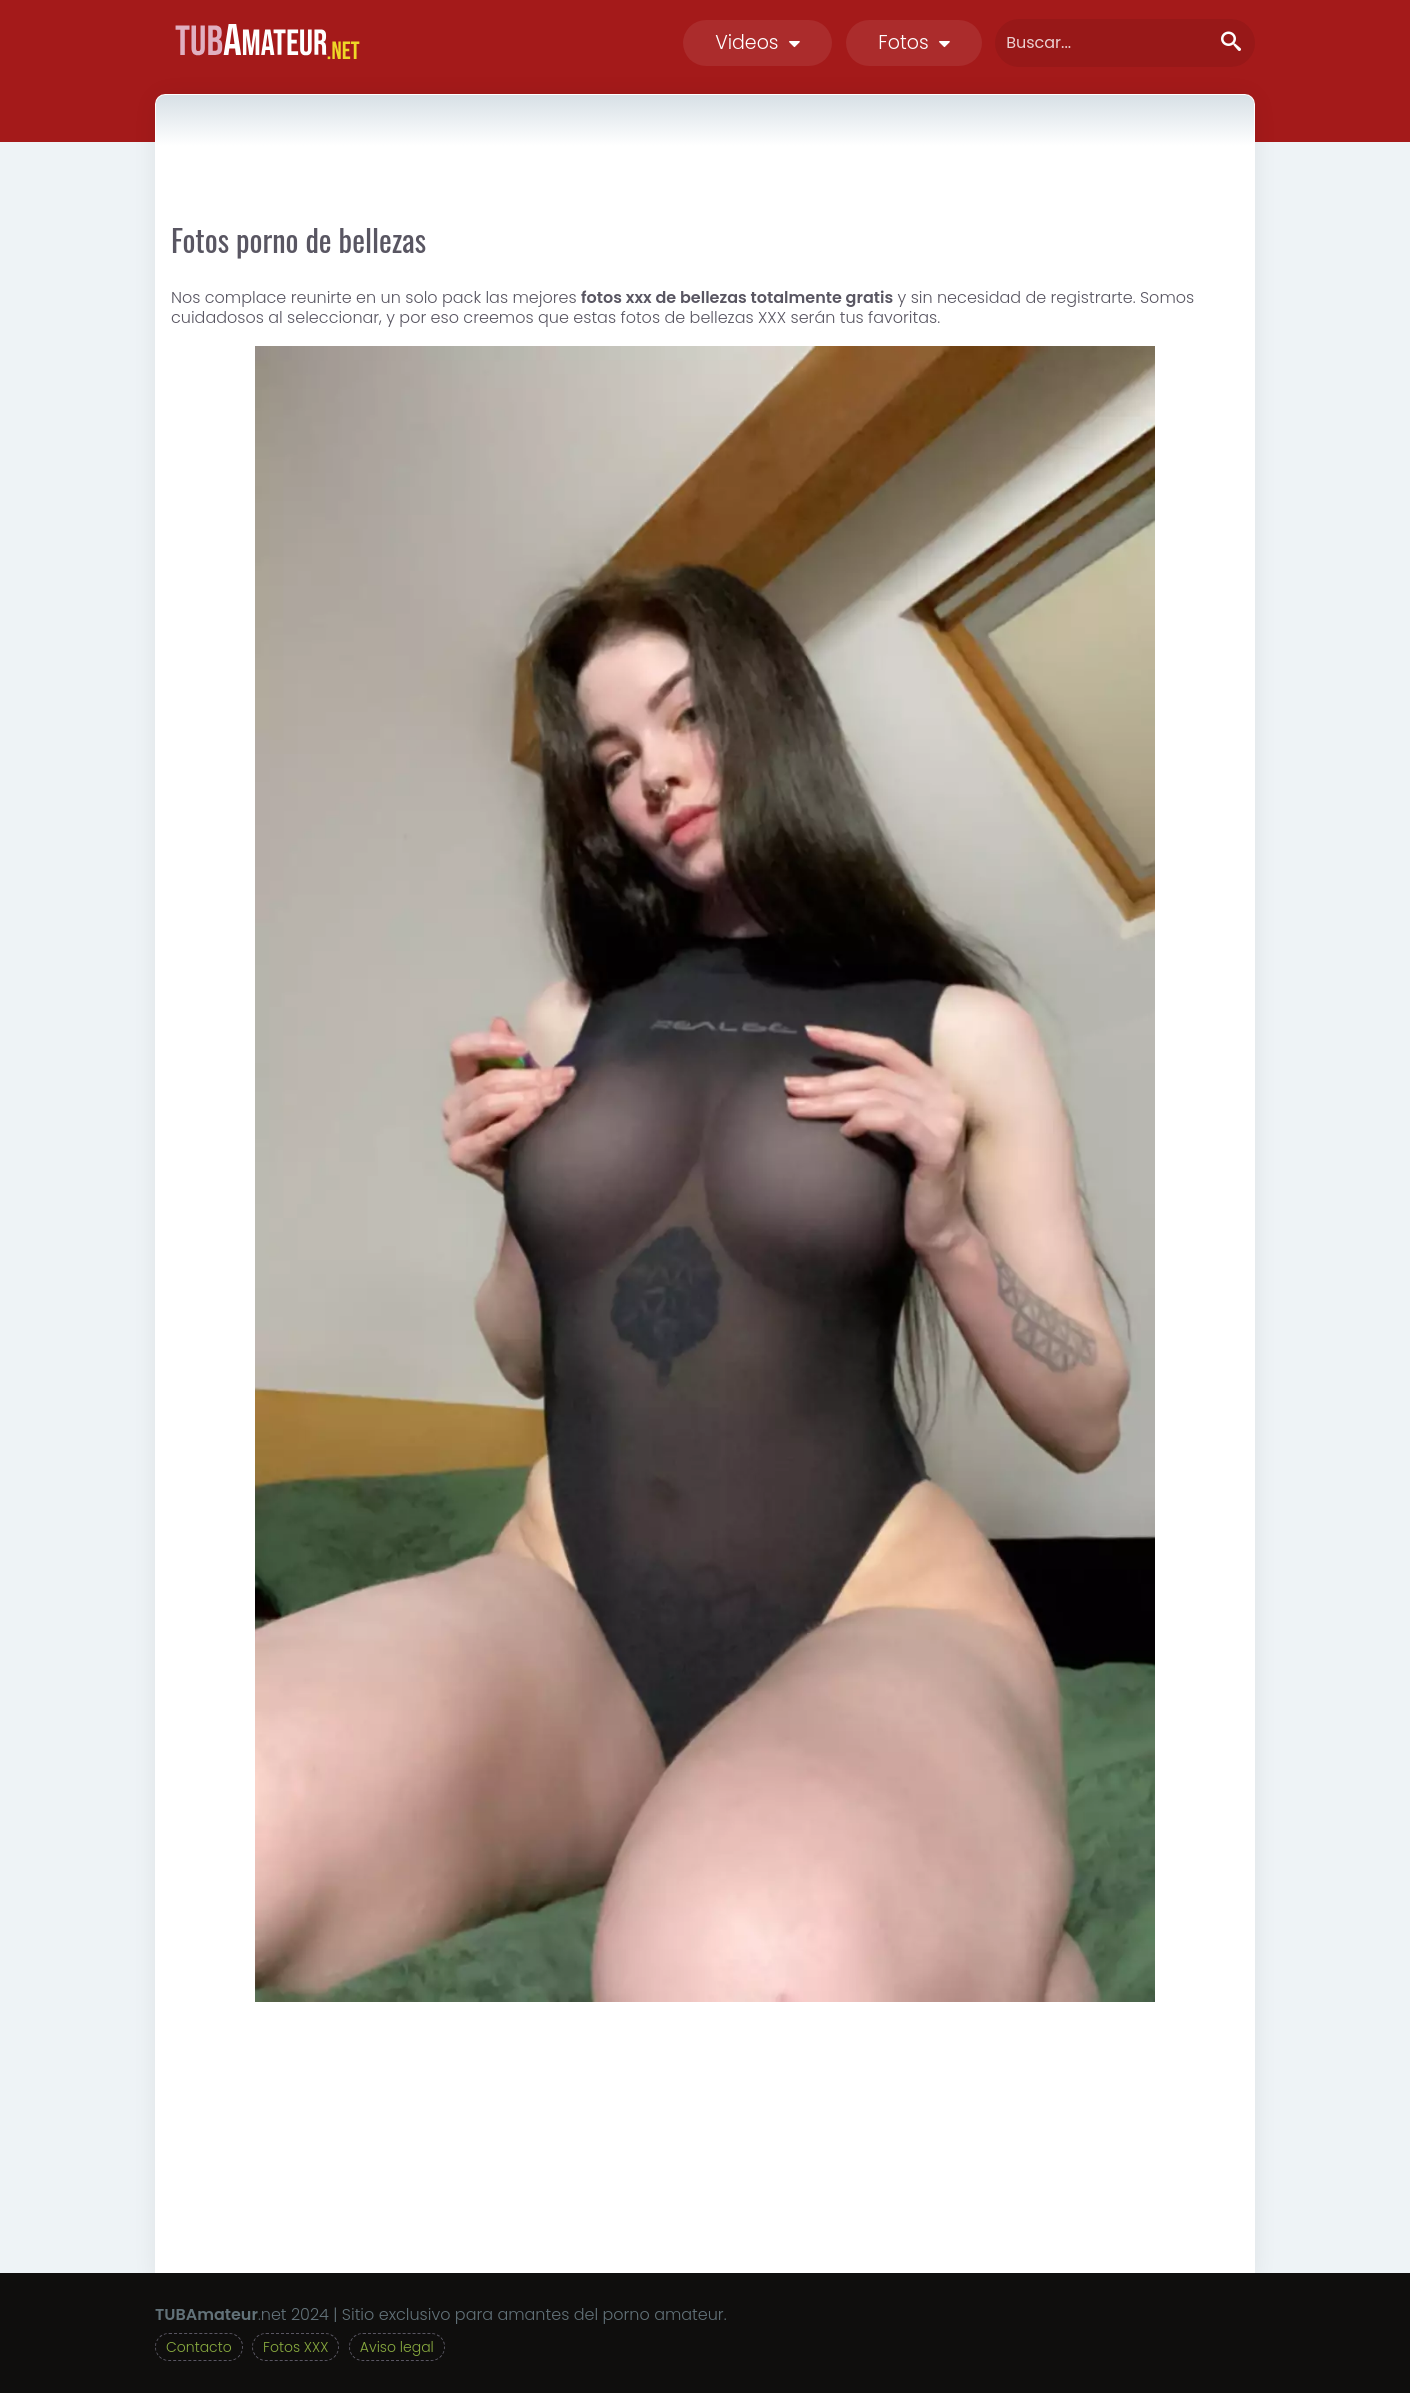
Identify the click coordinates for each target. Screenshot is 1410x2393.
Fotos (914, 42)
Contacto (199, 2347)
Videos (757, 42)
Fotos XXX (295, 2347)
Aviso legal (397, 2347)
